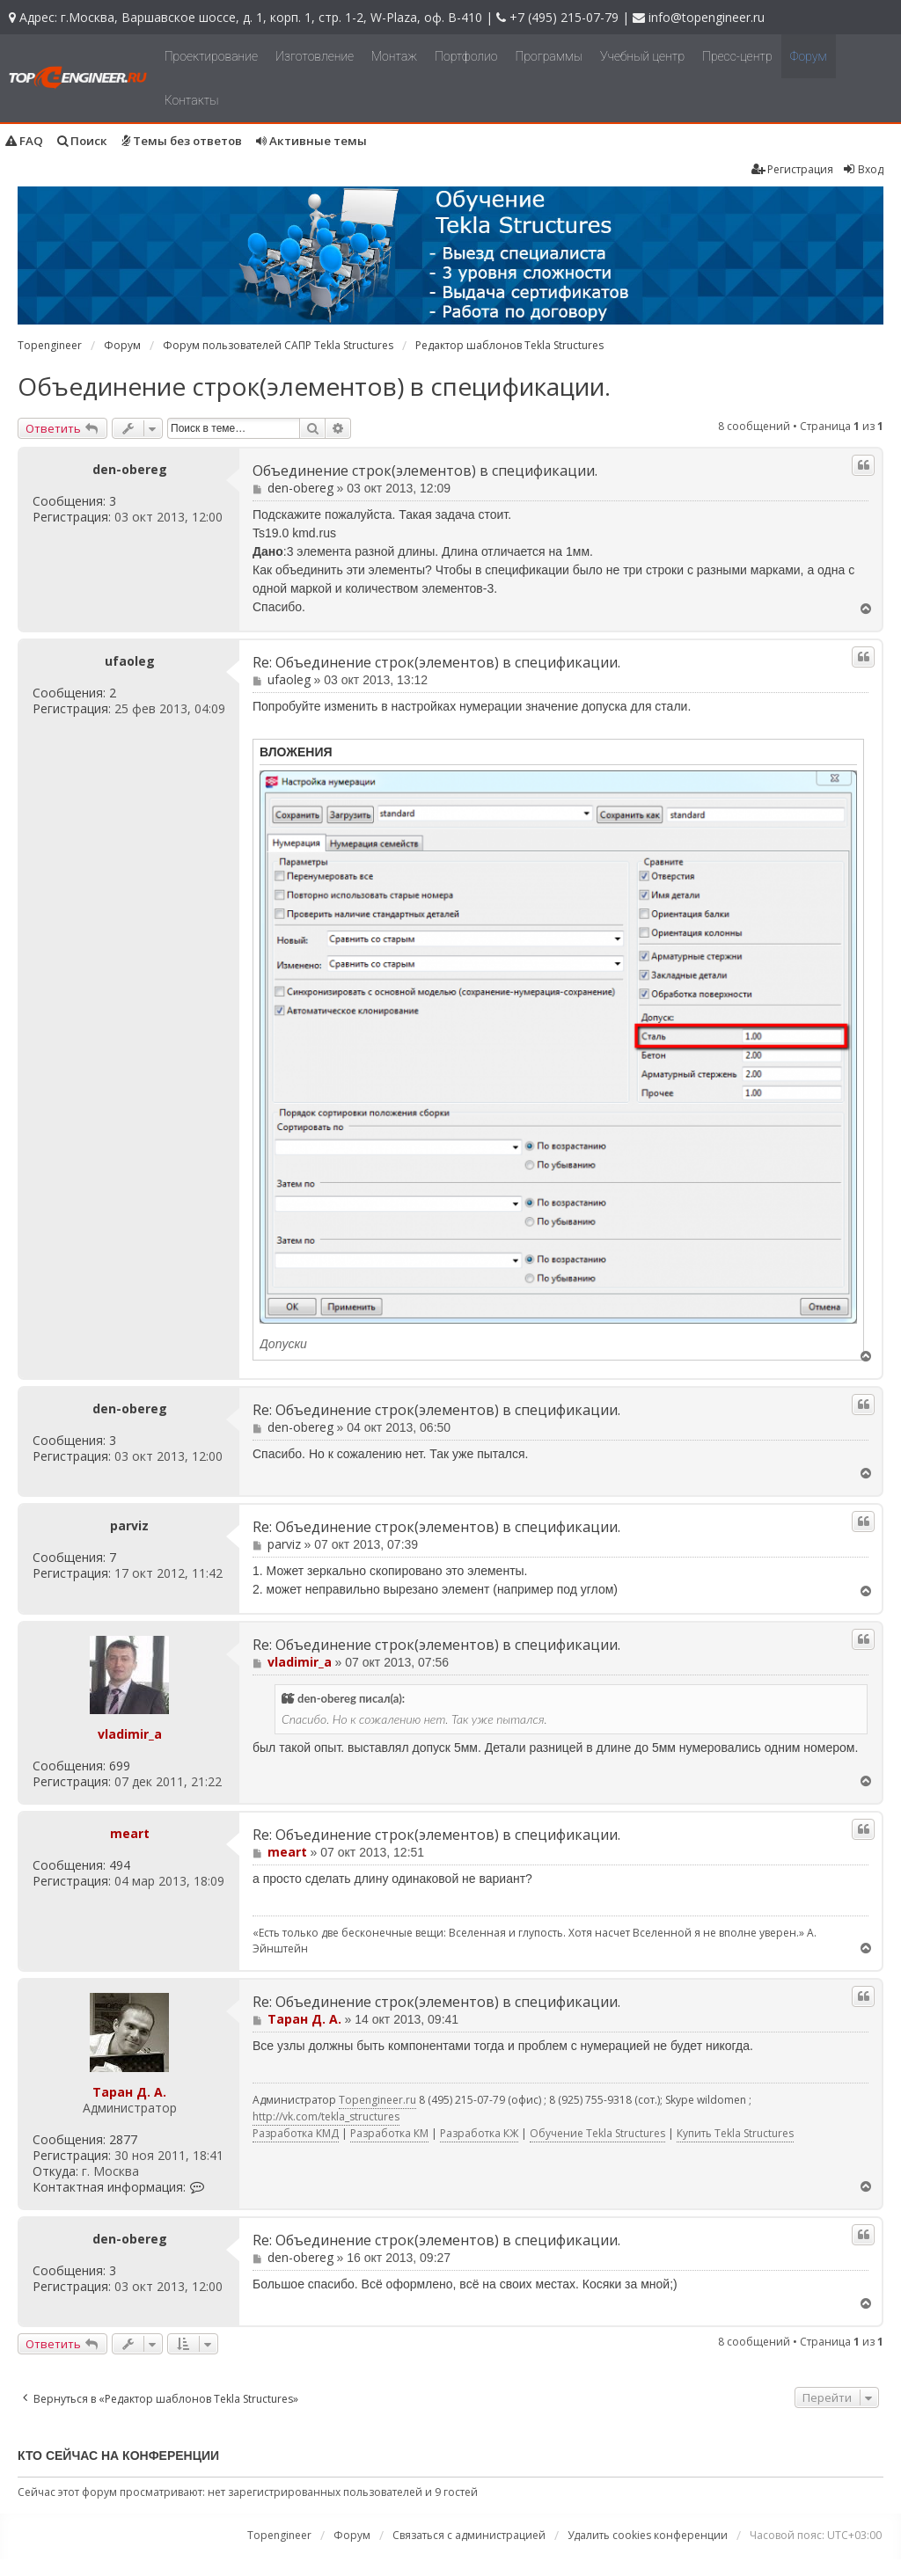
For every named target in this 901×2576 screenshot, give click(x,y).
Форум (808, 56)
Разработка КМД (296, 2133)
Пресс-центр (737, 56)
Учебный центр (642, 56)
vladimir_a (130, 1734)
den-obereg (129, 470)
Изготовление (314, 56)
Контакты (192, 100)
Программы (549, 56)
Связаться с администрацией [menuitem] (469, 2535)
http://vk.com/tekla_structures (326, 2116)
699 (119, 1766)
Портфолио (466, 56)
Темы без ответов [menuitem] (181, 141)
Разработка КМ (389, 2133)
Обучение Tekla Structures (597, 2133)
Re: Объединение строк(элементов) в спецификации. (436, 662)
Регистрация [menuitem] (792, 169)
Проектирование (211, 56)
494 (119, 1865)
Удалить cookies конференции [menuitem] (648, 2535)
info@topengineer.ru (706, 17)
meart (130, 1833)
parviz (129, 1526)
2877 (123, 2140)
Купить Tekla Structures (735, 2133)
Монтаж (394, 56)
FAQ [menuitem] (24, 141)
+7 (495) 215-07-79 (564, 17)
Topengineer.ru (377, 2099)
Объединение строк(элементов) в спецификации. (314, 386)
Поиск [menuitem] (82, 141)
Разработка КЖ (479, 2133)
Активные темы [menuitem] (311, 141)
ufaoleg (130, 661)
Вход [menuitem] (862, 169)
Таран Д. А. (129, 2091)
